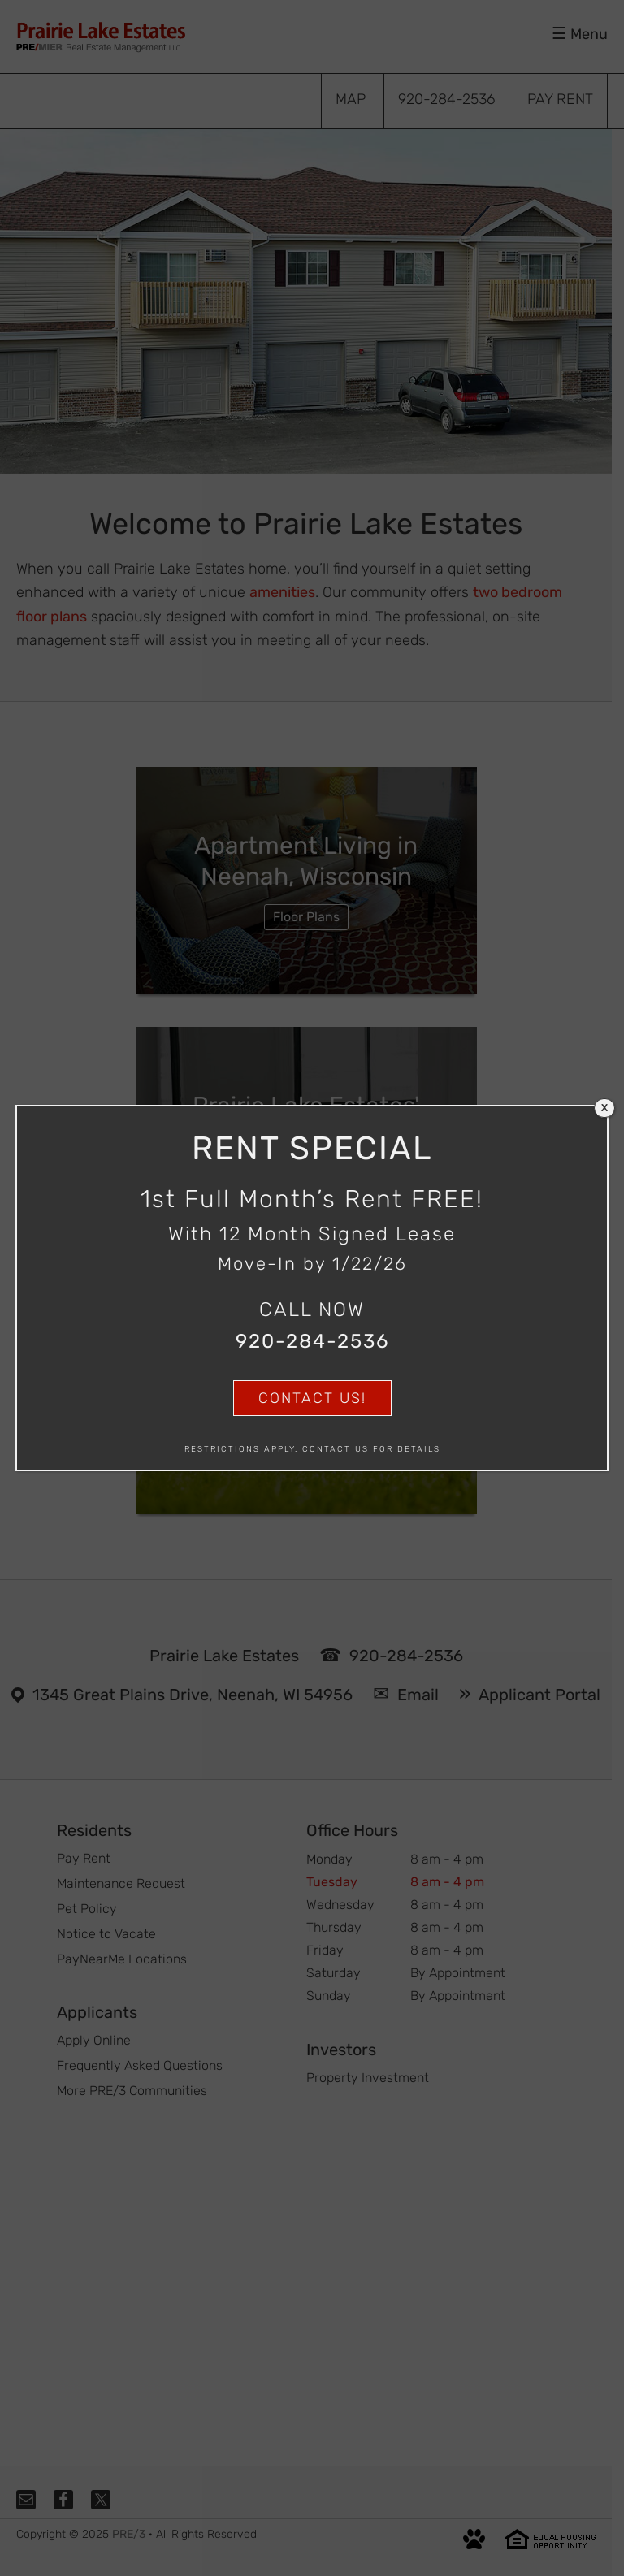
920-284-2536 (312, 1341)
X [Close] (604, 1108)
